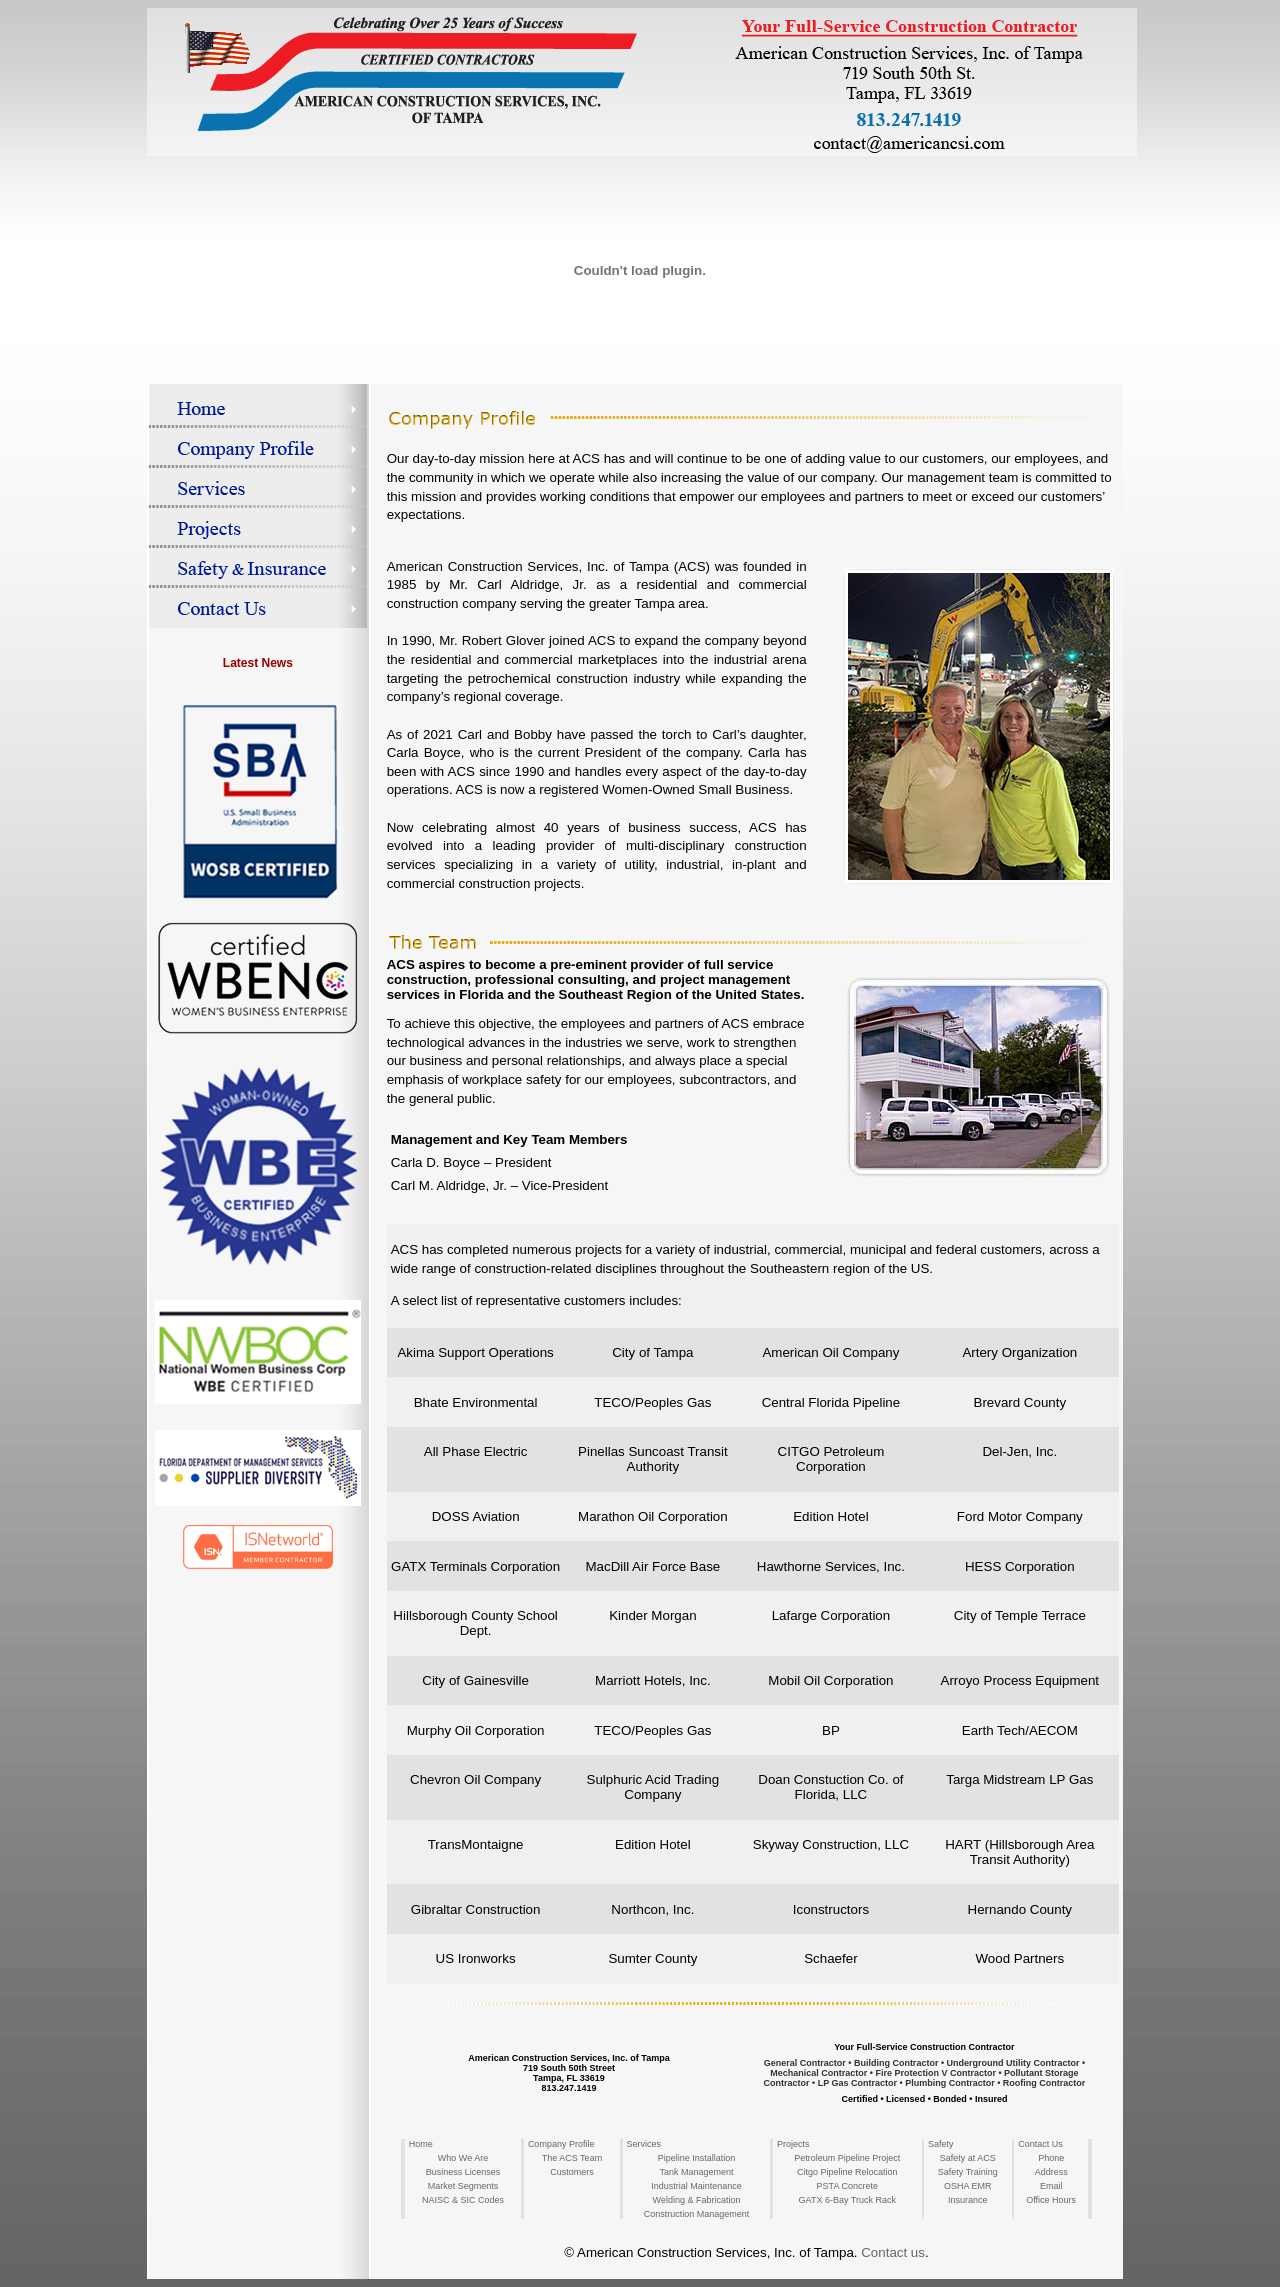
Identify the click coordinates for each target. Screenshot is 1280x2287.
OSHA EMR (968, 2186)
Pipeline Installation (697, 2158)
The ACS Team (572, 2158)
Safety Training (968, 2172)
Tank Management (696, 2172)
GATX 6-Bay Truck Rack (847, 2200)
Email (1051, 2186)
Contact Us (1040, 2144)
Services (644, 2144)
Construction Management (697, 2214)
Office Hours (1051, 2200)
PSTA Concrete (847, 2186)
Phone (1051, 2158)
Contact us (893, 2252)
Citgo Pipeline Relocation (847, 2172)
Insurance (968, 2200)
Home (421, 2144)
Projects (793, 2144)
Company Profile (561, 2144)
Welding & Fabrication (697, 2200)
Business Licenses (463, 2172)
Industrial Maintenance (696, 2186)
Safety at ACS (968, 2158)
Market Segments (463, 2186)
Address (1051, 2172)
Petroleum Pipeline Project (847, 2158)
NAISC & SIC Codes (463, 2200)
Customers (572, 2172)
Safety (941, 2144)
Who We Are (463, 2158)
